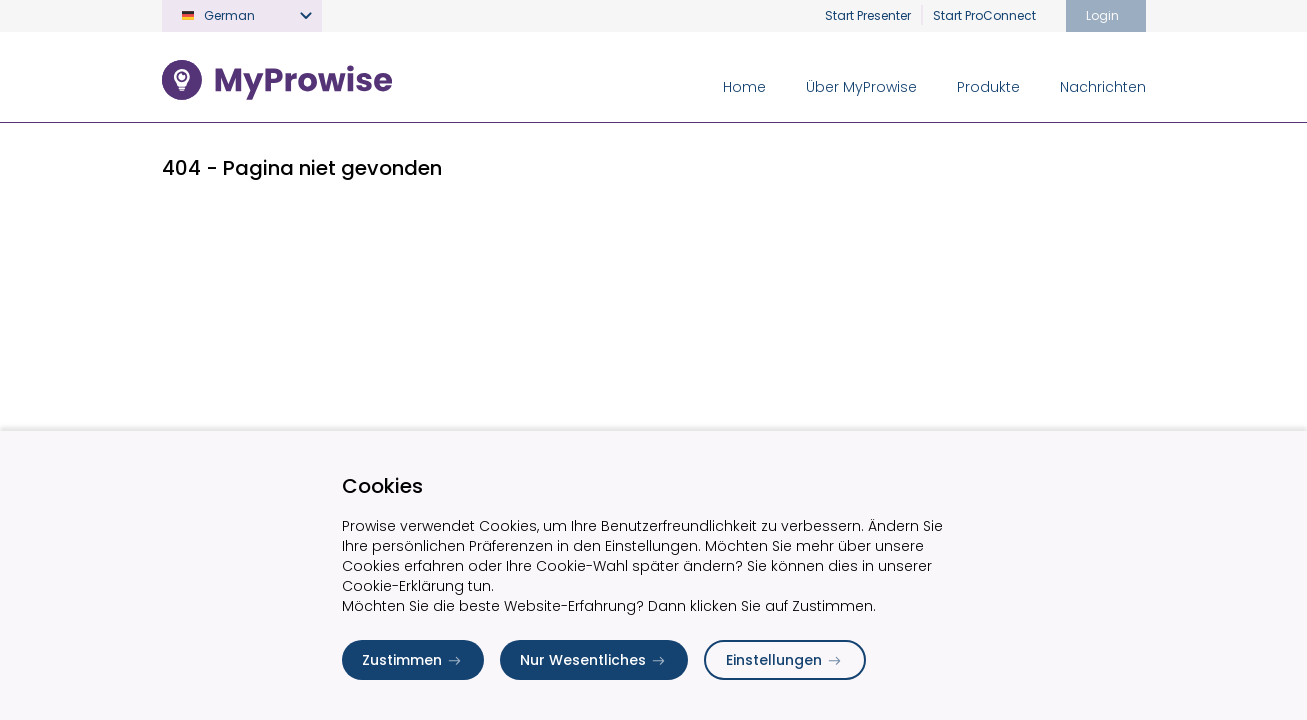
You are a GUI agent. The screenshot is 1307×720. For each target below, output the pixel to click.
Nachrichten (1103, 87)
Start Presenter (868, 15)
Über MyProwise (861, 87)
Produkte (988, 87)
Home (744, 87)
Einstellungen (785, 660)
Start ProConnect (984, 15)
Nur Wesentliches (594, 660)
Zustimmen (413, 660)
